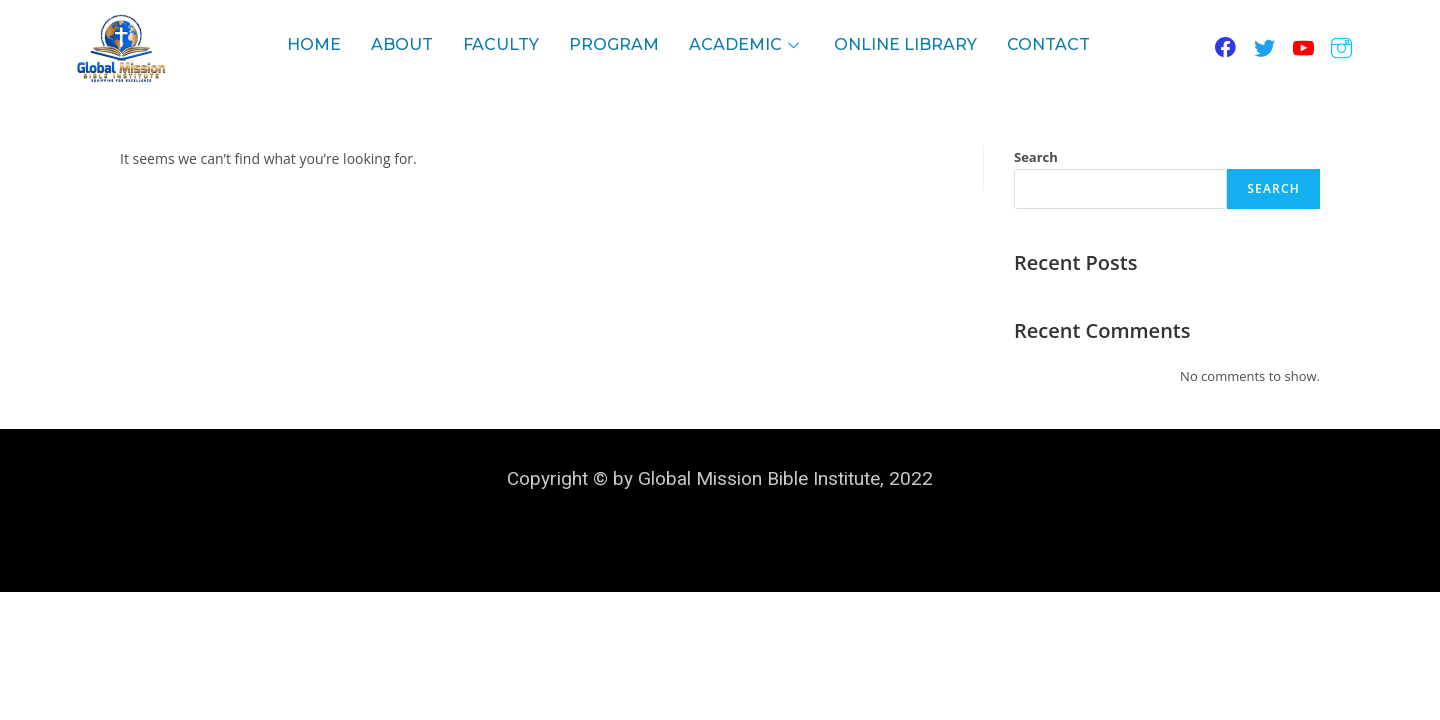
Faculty (501, 44)
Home (314, 44)
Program (614, 44)
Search (1036, 157)
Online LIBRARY (905, 44)
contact (1048, 44)
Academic (746, 44)
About (402, 44)
